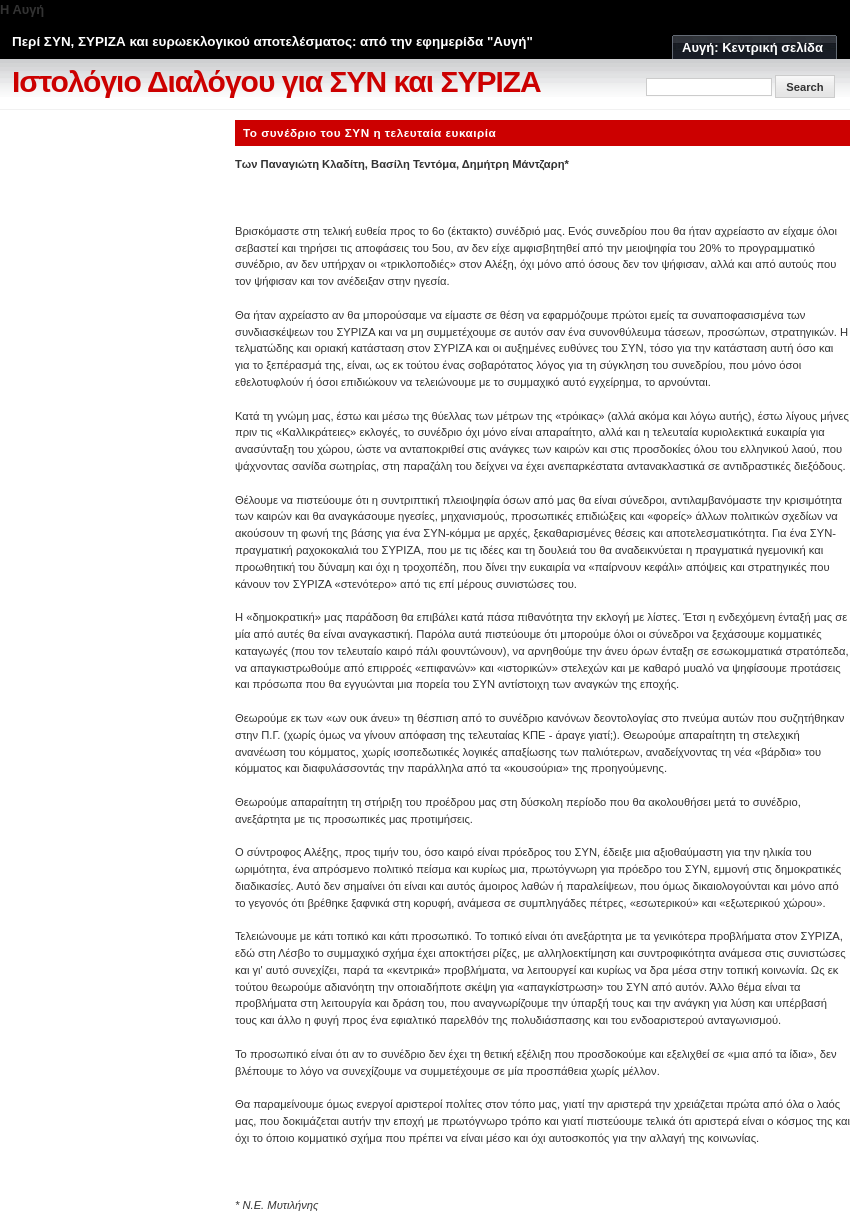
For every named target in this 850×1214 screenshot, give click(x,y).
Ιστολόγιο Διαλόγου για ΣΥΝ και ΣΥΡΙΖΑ (276, 81)
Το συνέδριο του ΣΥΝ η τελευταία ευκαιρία (369, 132)
